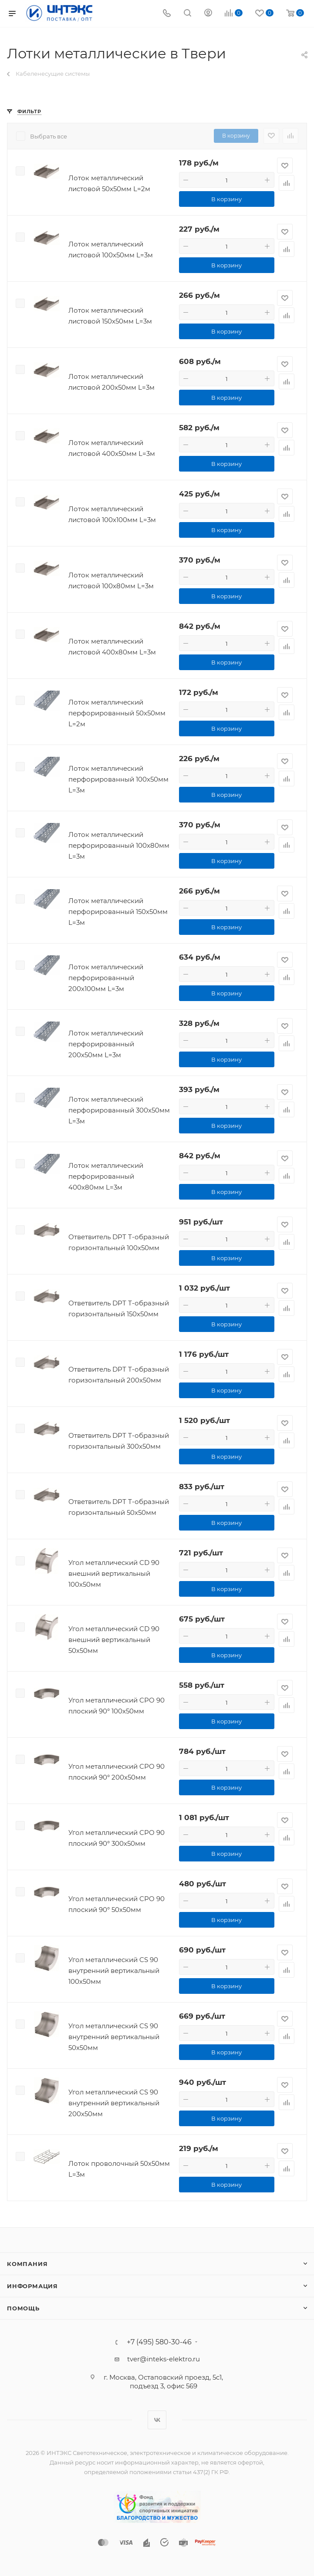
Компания (27, 2263)
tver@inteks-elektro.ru (163, 2359)
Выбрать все (48, 136)
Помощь (23, 2308)
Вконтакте (157, 2420)
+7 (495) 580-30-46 (159, 2342)
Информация (32, 2286)
